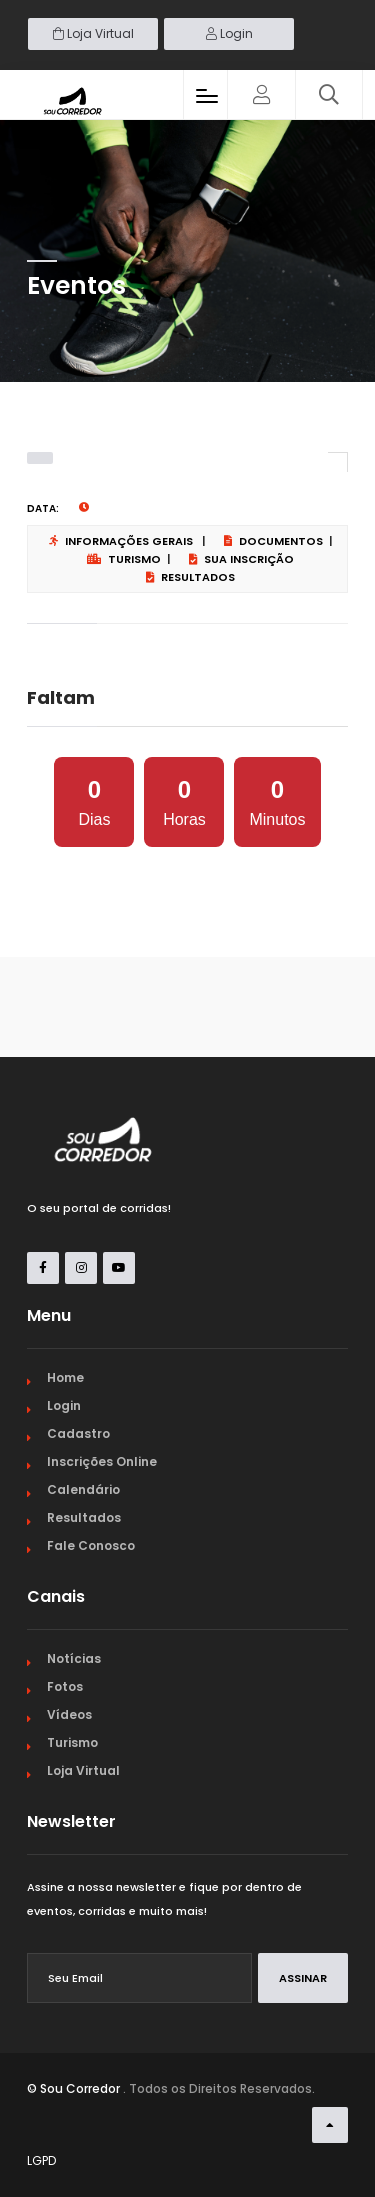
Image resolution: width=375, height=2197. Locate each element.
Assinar (303, 1978)
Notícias (74, 1658)
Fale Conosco (91, 1545)
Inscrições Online (102, 1461)
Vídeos (69, 1714)
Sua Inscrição (241, 559)
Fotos (65, 1686)
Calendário (83, 1489)
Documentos (273, 541)
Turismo (124, 559)
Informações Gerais (121, 541)
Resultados (190, 577)
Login (229, 33)
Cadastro (78, 1433)
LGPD (41, 2160)
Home (65, 1377)
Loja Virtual (93, 33)
